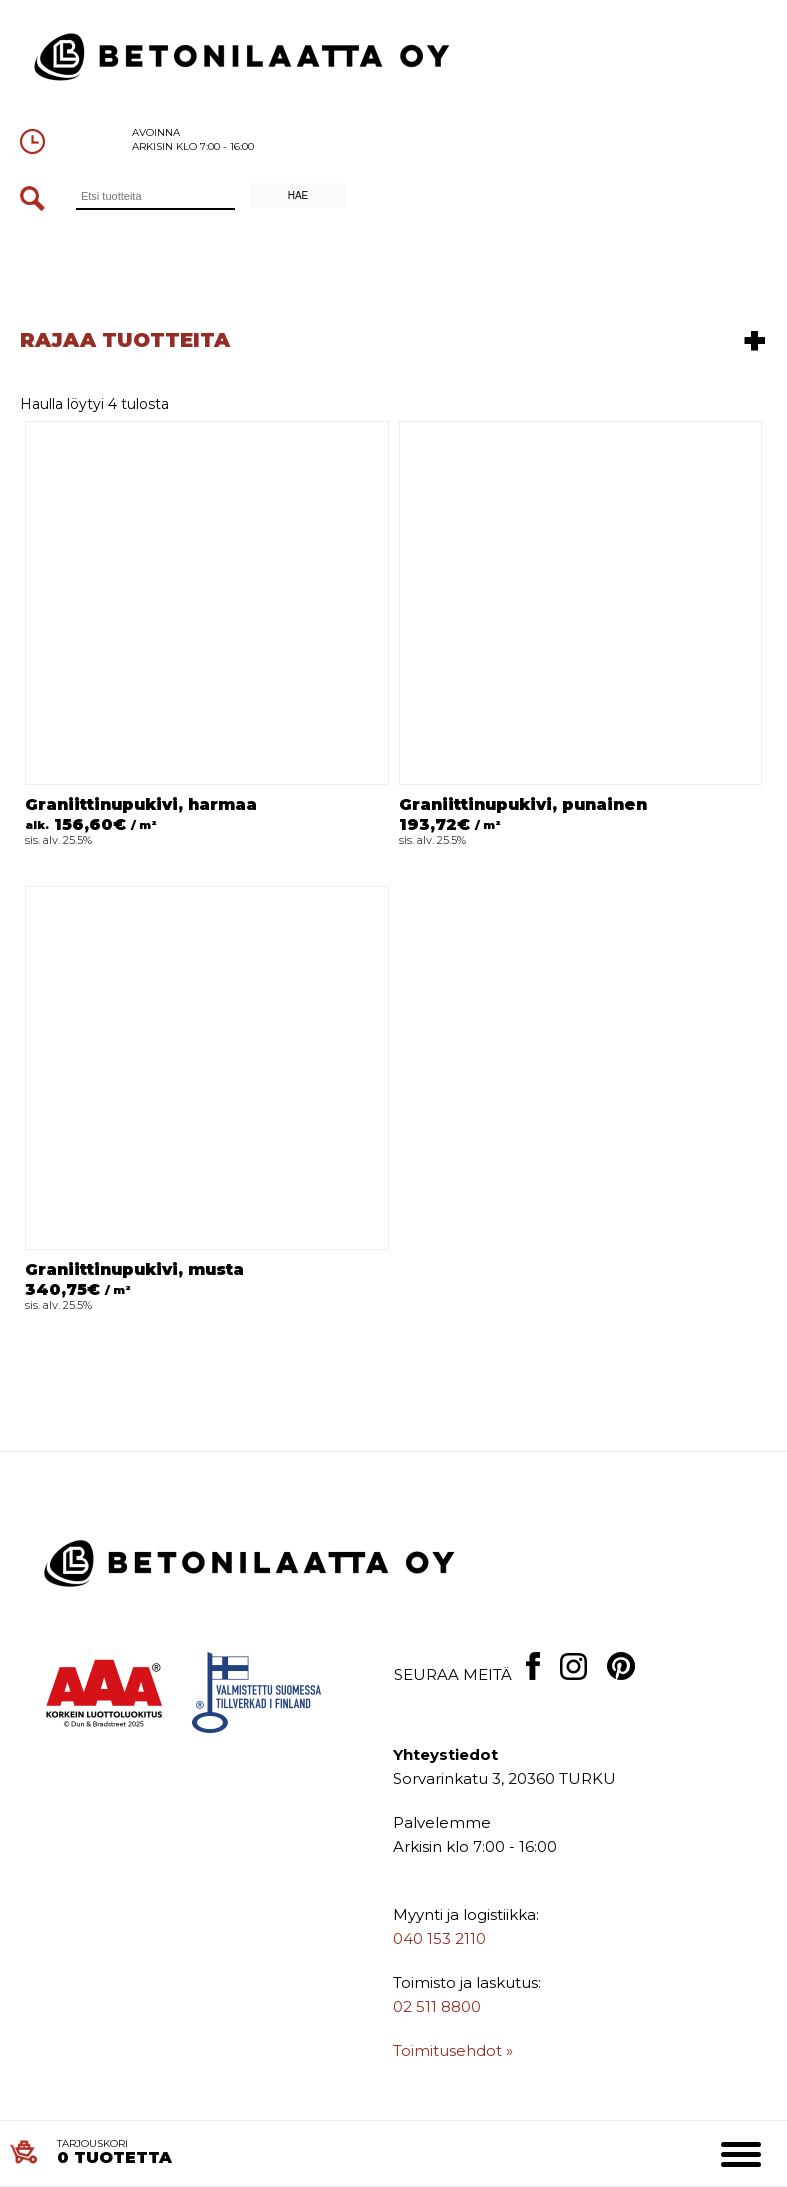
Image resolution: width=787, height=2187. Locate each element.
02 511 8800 (437, 2006)
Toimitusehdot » (453, 2050)
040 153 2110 (439, 1938)
